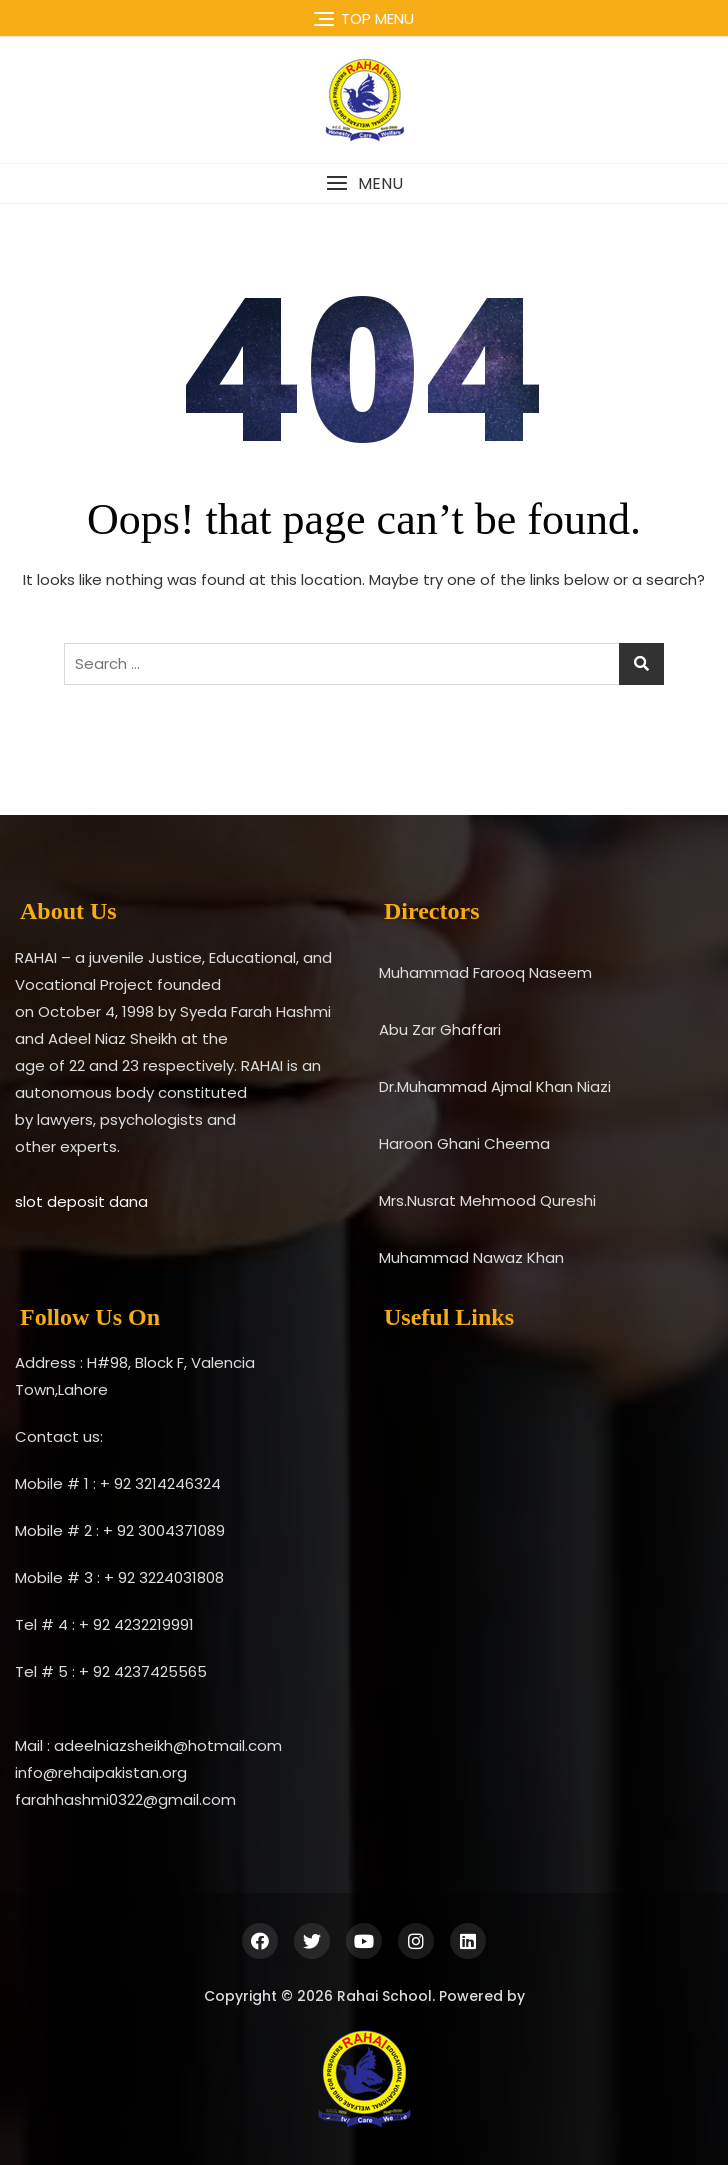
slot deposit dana (81, 1201)
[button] (364, 183)
